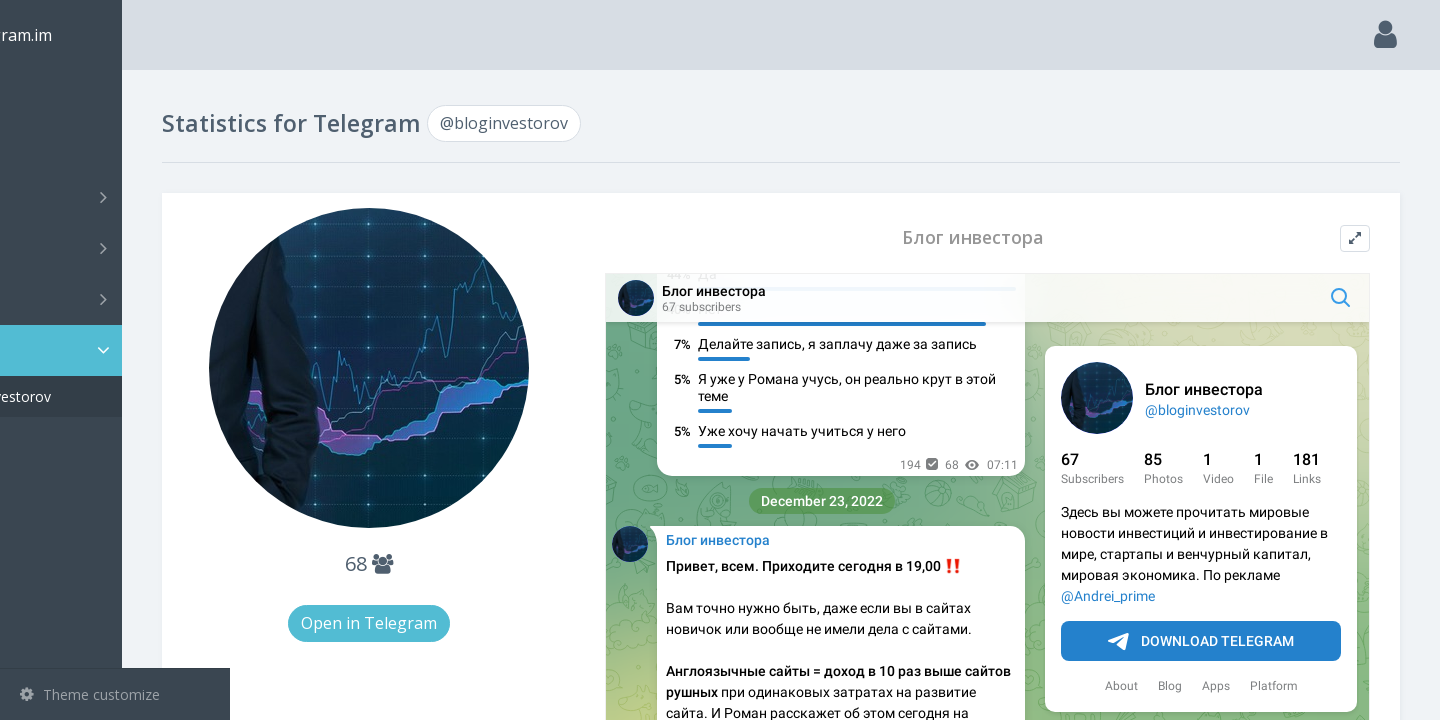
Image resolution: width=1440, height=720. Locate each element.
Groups (117, 248)
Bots (117, 299)
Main (48, 95)
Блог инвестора (1008, 237)
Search (52, 146)
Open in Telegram (458, 623)
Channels (117, 197)
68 (458, 563)
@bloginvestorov (104, 396)
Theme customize (90, 694)
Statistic (121, 350)
